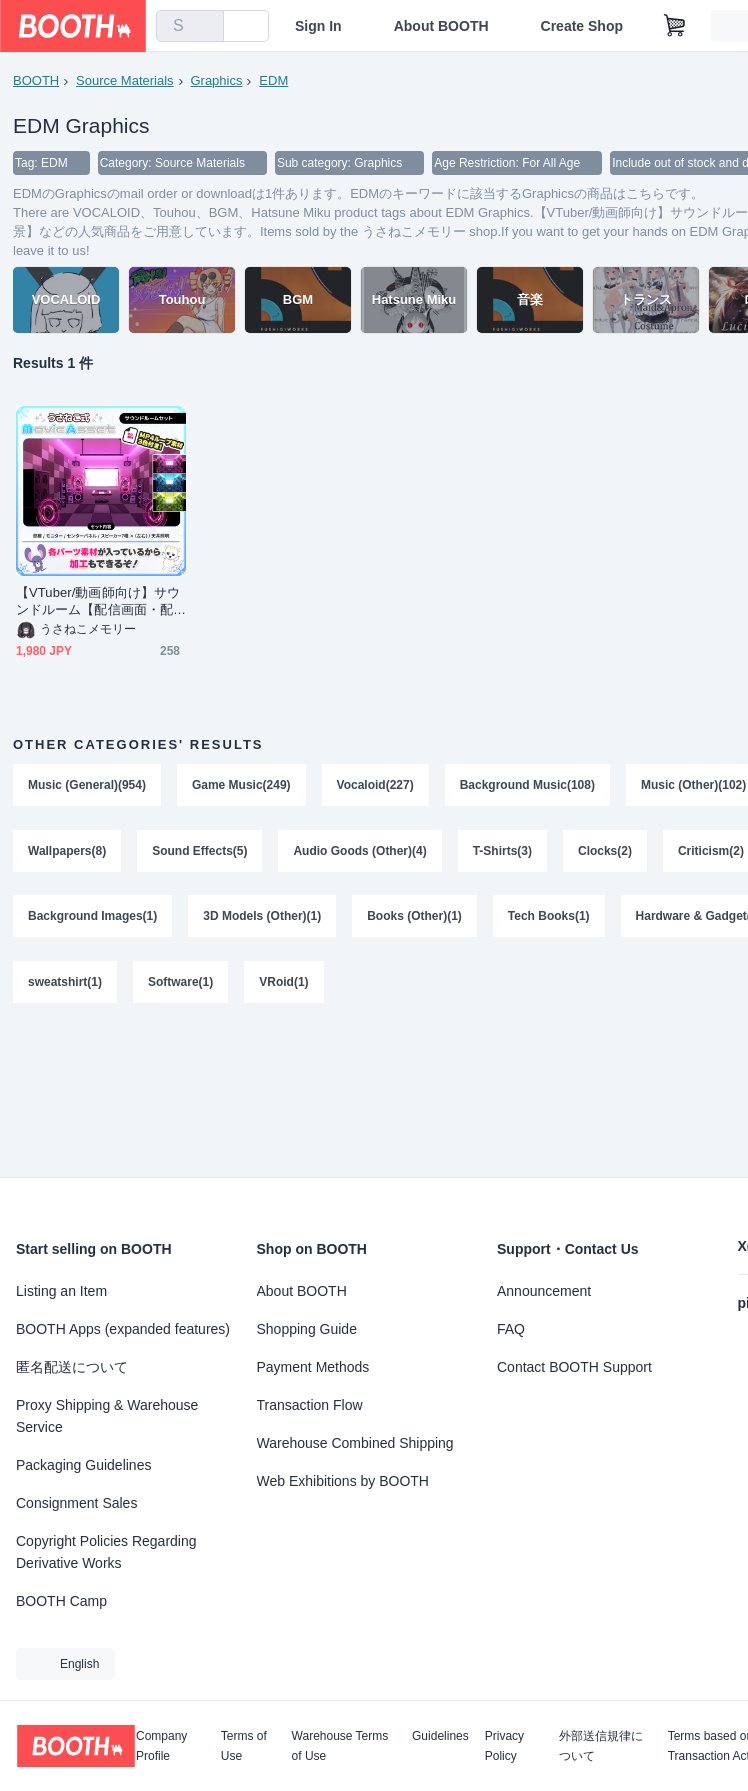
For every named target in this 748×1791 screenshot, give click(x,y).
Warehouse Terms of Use (340, 1746)
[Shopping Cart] (675, 26)
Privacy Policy (504, 1746)
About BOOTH (441, 26)
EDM (273, 80)
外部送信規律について (601, 1746)
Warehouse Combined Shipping (355, 1443)
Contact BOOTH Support (574, 1367)
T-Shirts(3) (502, 852)
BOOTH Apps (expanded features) (123, 1329)
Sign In (318, 26)
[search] (204, 27)
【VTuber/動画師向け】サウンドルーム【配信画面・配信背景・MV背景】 (98, 602)
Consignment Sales (76, 1503)
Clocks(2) (605, 852)
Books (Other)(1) (414, 918)
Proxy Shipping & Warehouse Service (107, 1416)
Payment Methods (313, 1367)
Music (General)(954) (87, 786)
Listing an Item (61, 1291)
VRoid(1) (283, 984)
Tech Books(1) (549, 918)
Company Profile (161, 1746)
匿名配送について (72, 1367)
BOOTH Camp (61, 1601)
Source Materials (125, 80)
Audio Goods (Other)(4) (360, 852)
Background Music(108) (527, 786)
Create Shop (582, 26)
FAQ (511, 1329)
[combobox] (190, 26)
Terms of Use (244, 1746)
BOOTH (36, 80)
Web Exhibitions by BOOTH (343, 1481)
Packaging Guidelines (83, 1465)
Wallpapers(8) (67, 852)
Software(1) (180, 984)
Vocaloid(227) (375, 786)
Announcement (544, 1291)
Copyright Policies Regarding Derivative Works (106, 1552)
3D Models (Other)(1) (262, 918)
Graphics (217, 80)
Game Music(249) (241, 786)
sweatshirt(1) (65, 984)
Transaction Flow (310, 1405)
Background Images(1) (92, 918)
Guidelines (440, 1736)
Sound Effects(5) (199, 852)
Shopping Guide (307, 1329)
